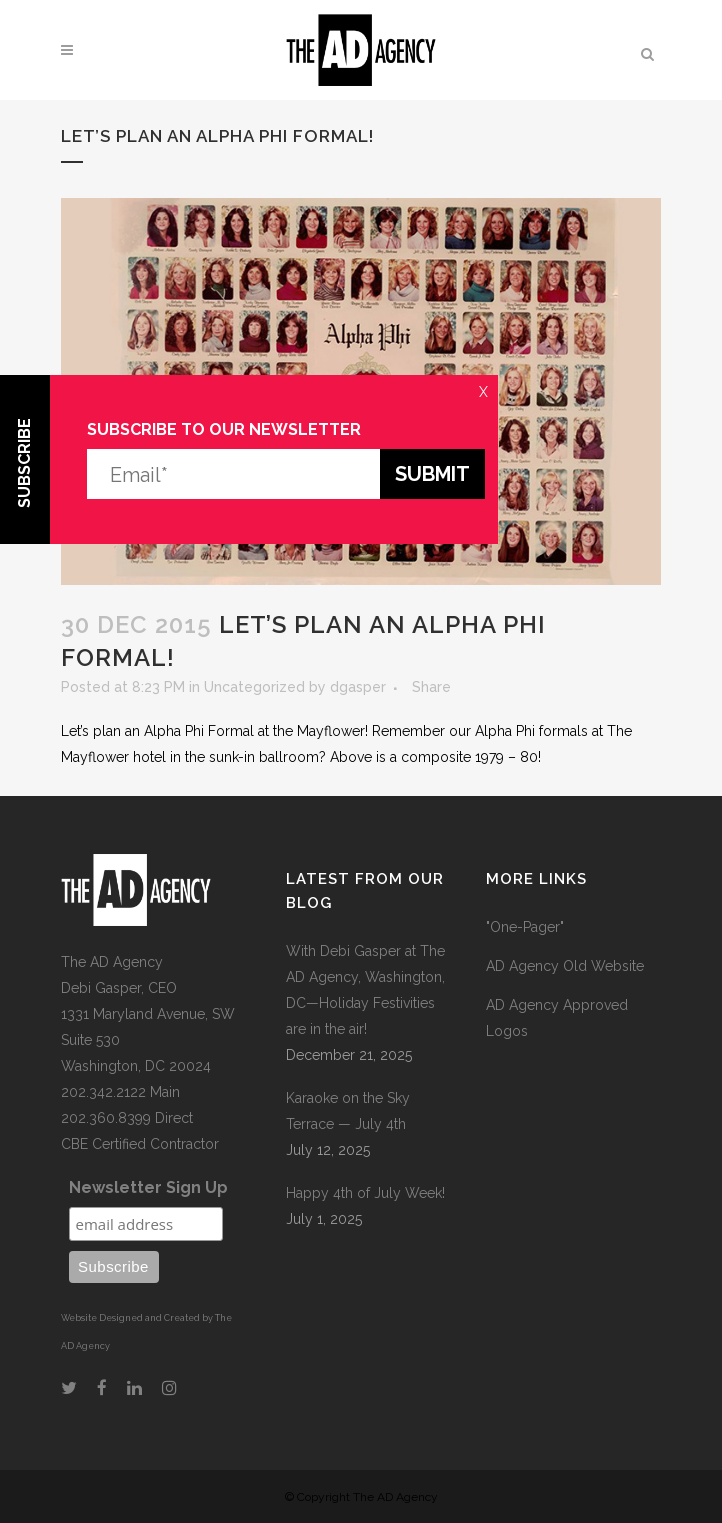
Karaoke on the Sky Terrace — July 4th (348, 1111)
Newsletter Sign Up (148, 1187)
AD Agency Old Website (565, 966)
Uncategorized (254, 687)
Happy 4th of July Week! (365, 1193)
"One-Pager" (525, 927)
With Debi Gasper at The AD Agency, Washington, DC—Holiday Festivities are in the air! (365, 990)
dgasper (358, 687)
